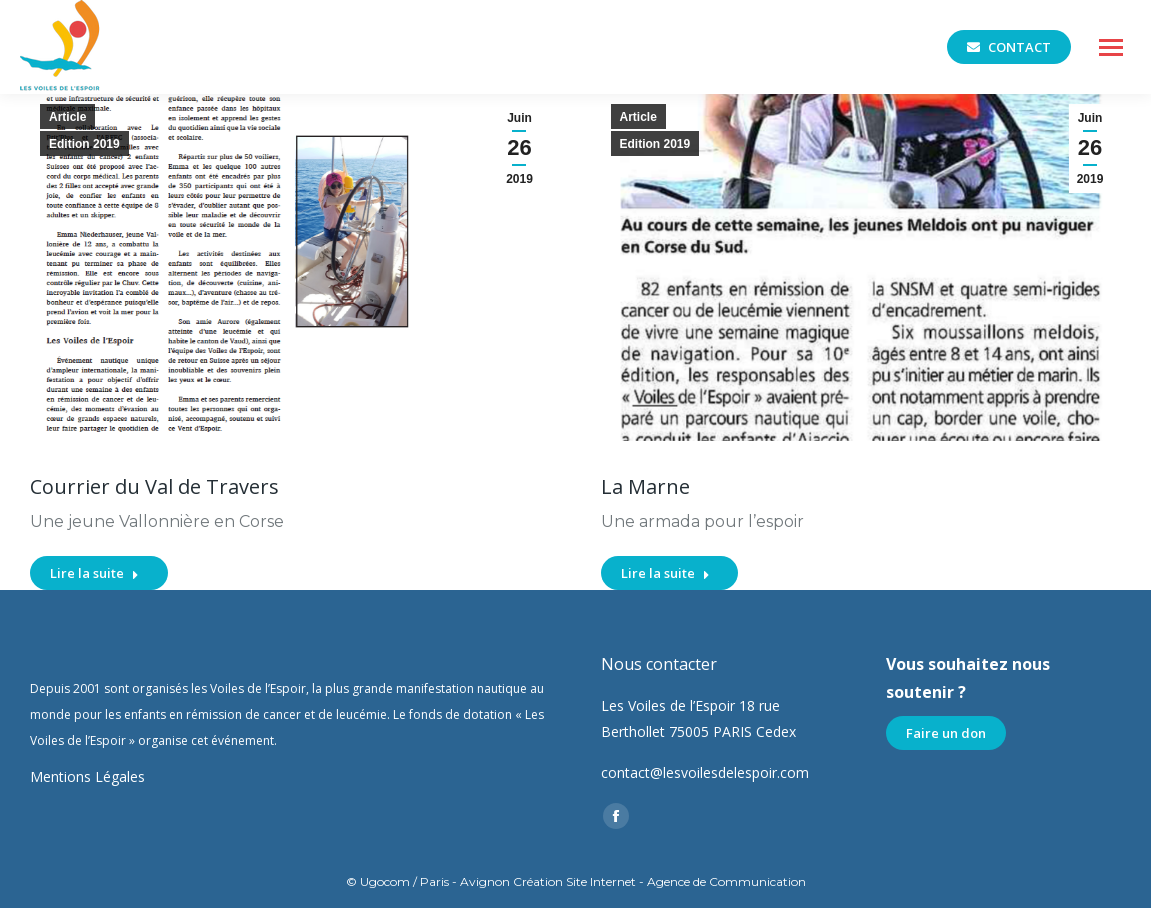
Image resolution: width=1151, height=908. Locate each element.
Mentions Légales (87, 776)
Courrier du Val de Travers (154, 486)
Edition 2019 (84, 144)
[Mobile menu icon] (1111, 47)
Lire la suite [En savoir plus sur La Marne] (665, 573)
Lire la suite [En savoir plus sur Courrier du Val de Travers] (94, 573)
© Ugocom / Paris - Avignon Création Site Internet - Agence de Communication (576, 881)
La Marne (645, 486)
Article (67, 117)
